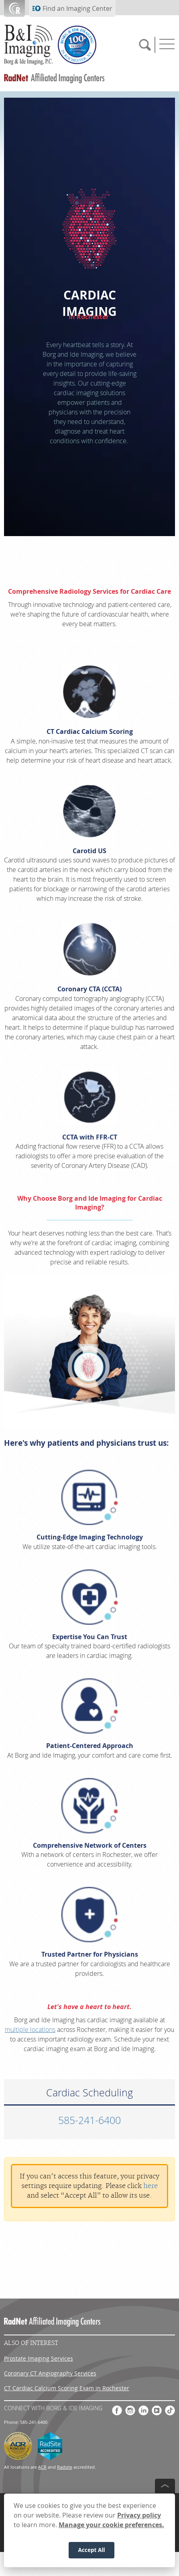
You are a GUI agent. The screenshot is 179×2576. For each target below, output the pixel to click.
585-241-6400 (89, 2120)
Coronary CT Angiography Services (50, 2373)
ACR (42, 2467)
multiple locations (30, 2029)
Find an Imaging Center (77, 8)
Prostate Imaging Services (38, 2358)
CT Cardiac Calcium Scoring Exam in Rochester (66, 2388)
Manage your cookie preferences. (111, 2524)
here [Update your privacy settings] (150, 2186)
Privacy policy (139, 2515)
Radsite (64, 2467)
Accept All (91, 2550)
